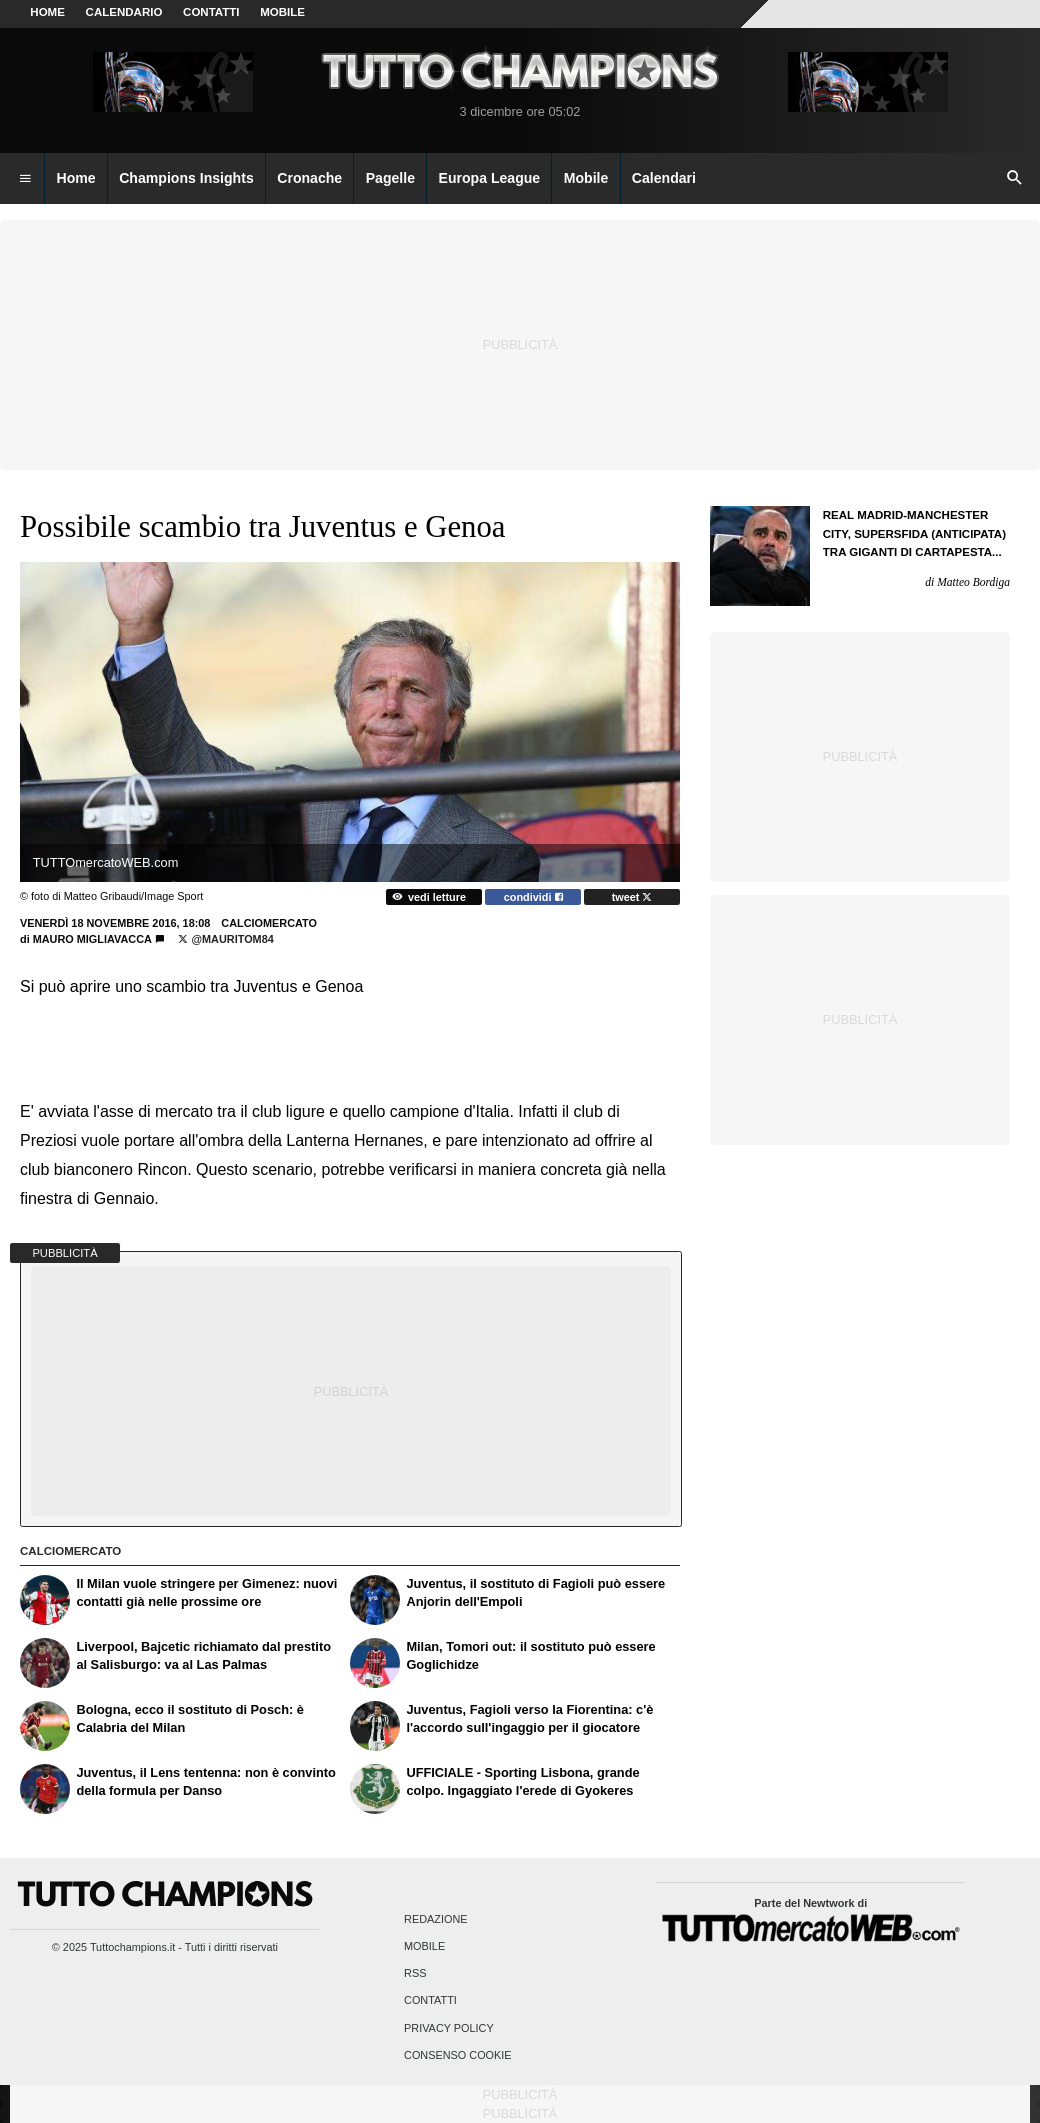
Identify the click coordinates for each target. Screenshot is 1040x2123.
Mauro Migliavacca (92, 939)
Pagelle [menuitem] (390, 178)
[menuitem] (25, 179)
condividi (533, 897)
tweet (632, 897)
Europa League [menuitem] (490, 178)
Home (47, 12)
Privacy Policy (449, 2028)
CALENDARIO (124, 12)
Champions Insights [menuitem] (186, 178)
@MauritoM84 (225, 939)
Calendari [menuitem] (664, 178)
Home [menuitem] (76, 178)
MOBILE (282, 12)
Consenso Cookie (458, 2055)
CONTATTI (211, 12)
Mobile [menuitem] (586, 178)
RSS (415, 1974)
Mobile (424, 1946)
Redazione (435, 1919)
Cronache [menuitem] (309, 178)
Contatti (430, 2001)
